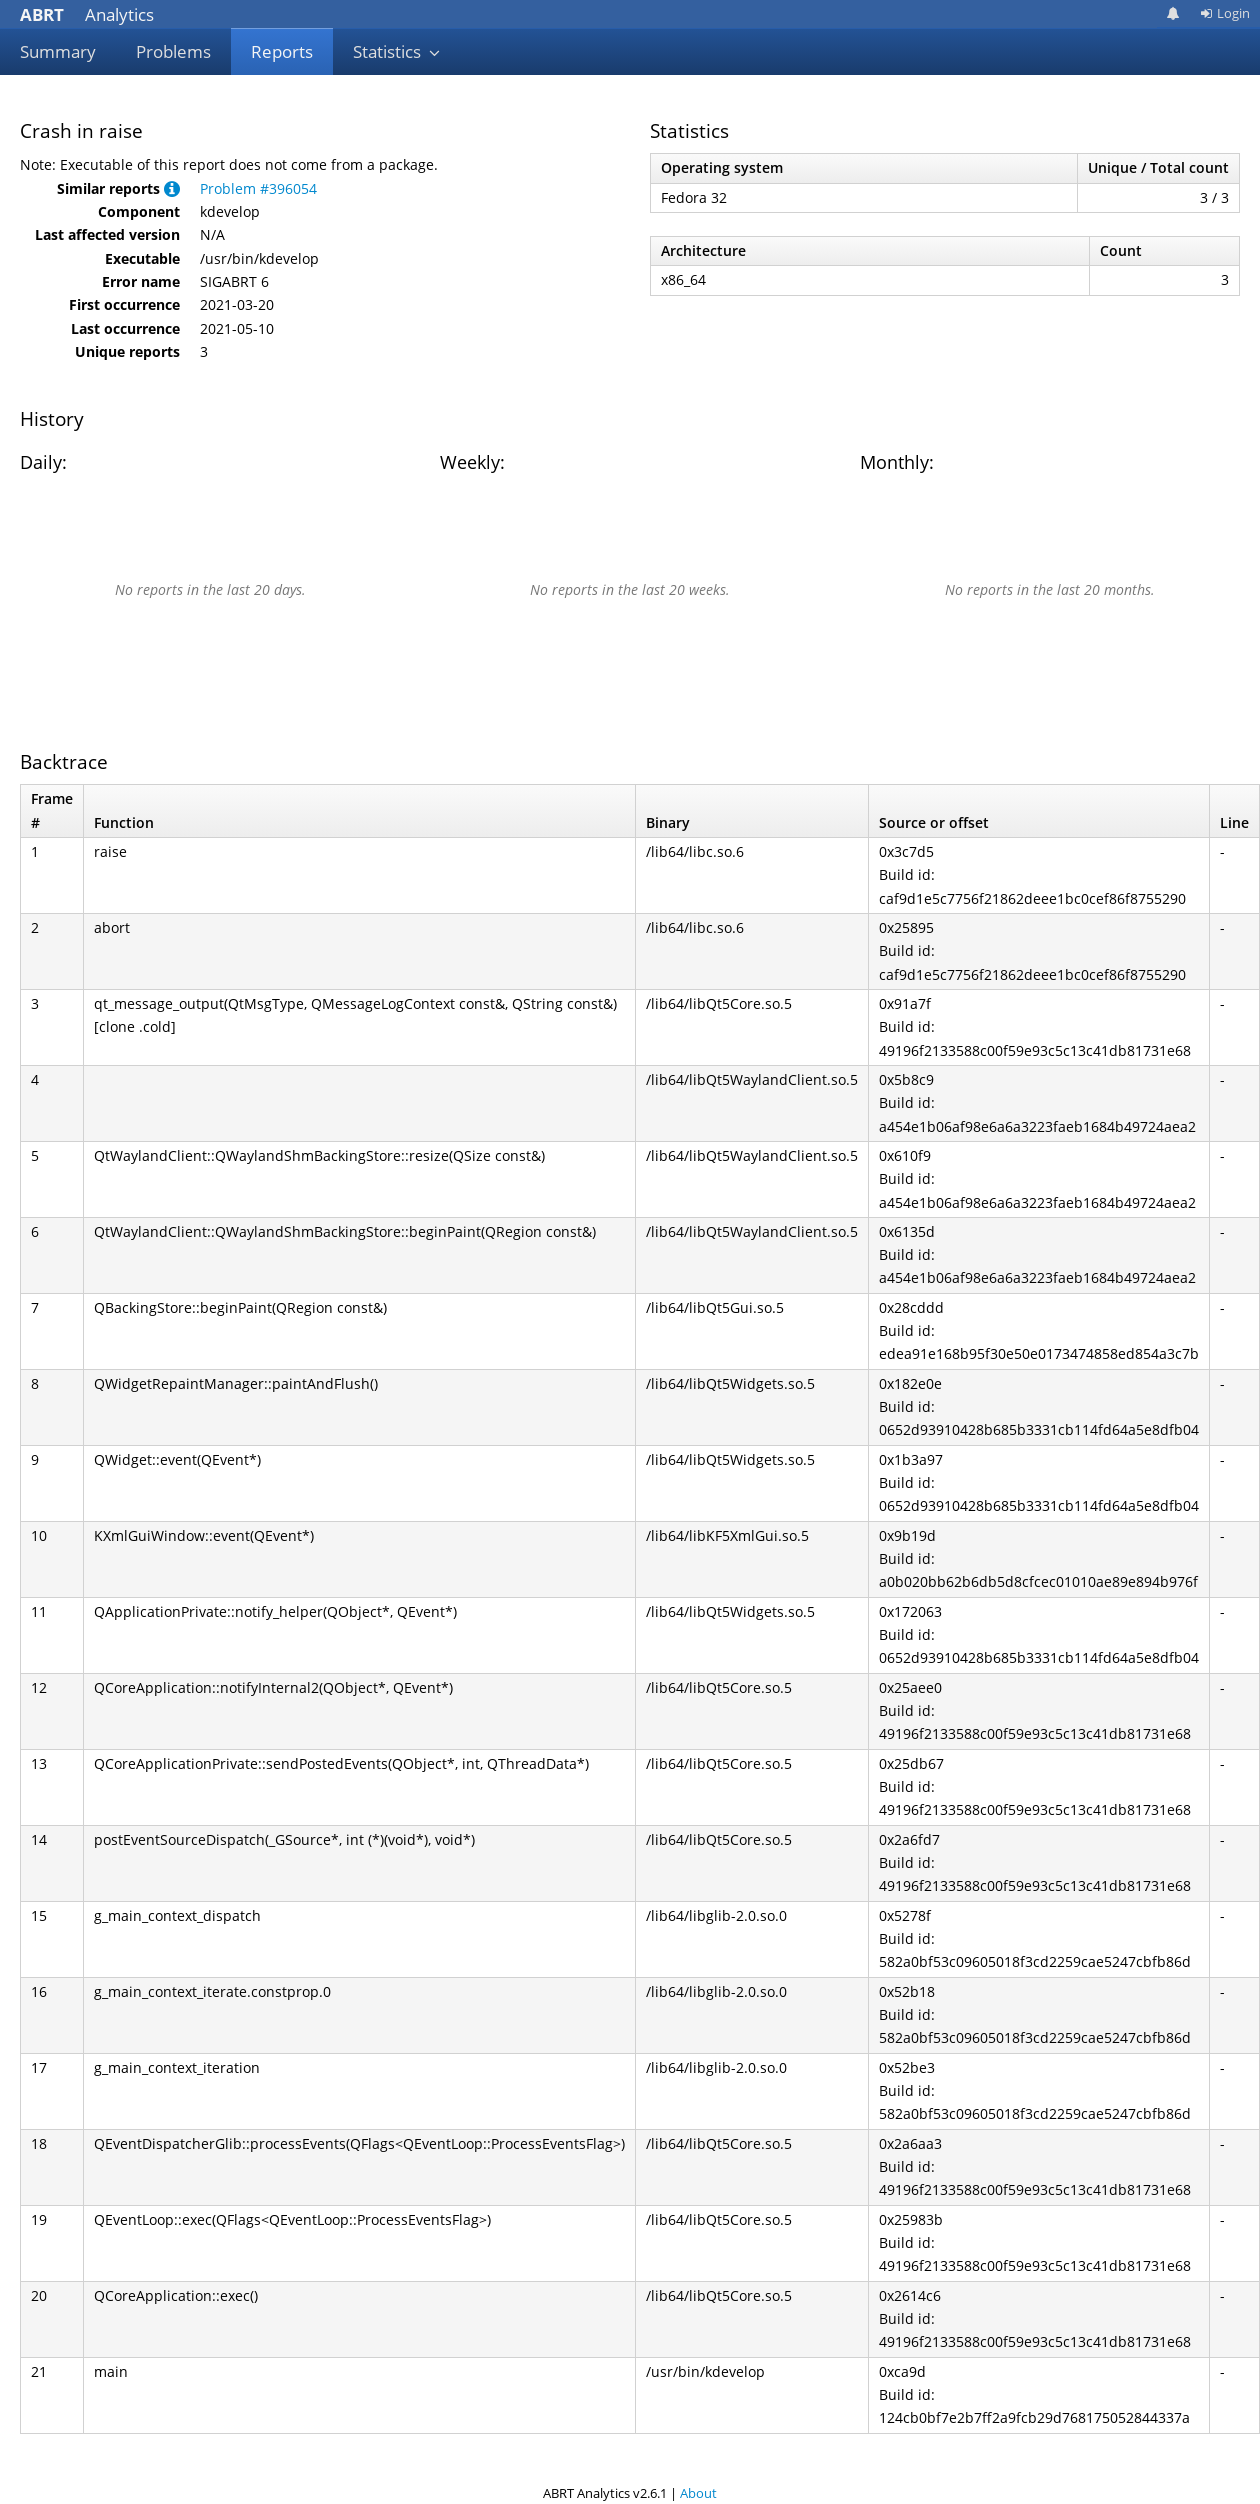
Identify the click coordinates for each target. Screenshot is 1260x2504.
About (698, 2493)
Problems (173, 51)
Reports (282, 51)
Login (1225, 13)
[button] (172, 188)
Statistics (397, 51)
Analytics (87, 14)
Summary (58, 51)
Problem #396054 (258, 188)
